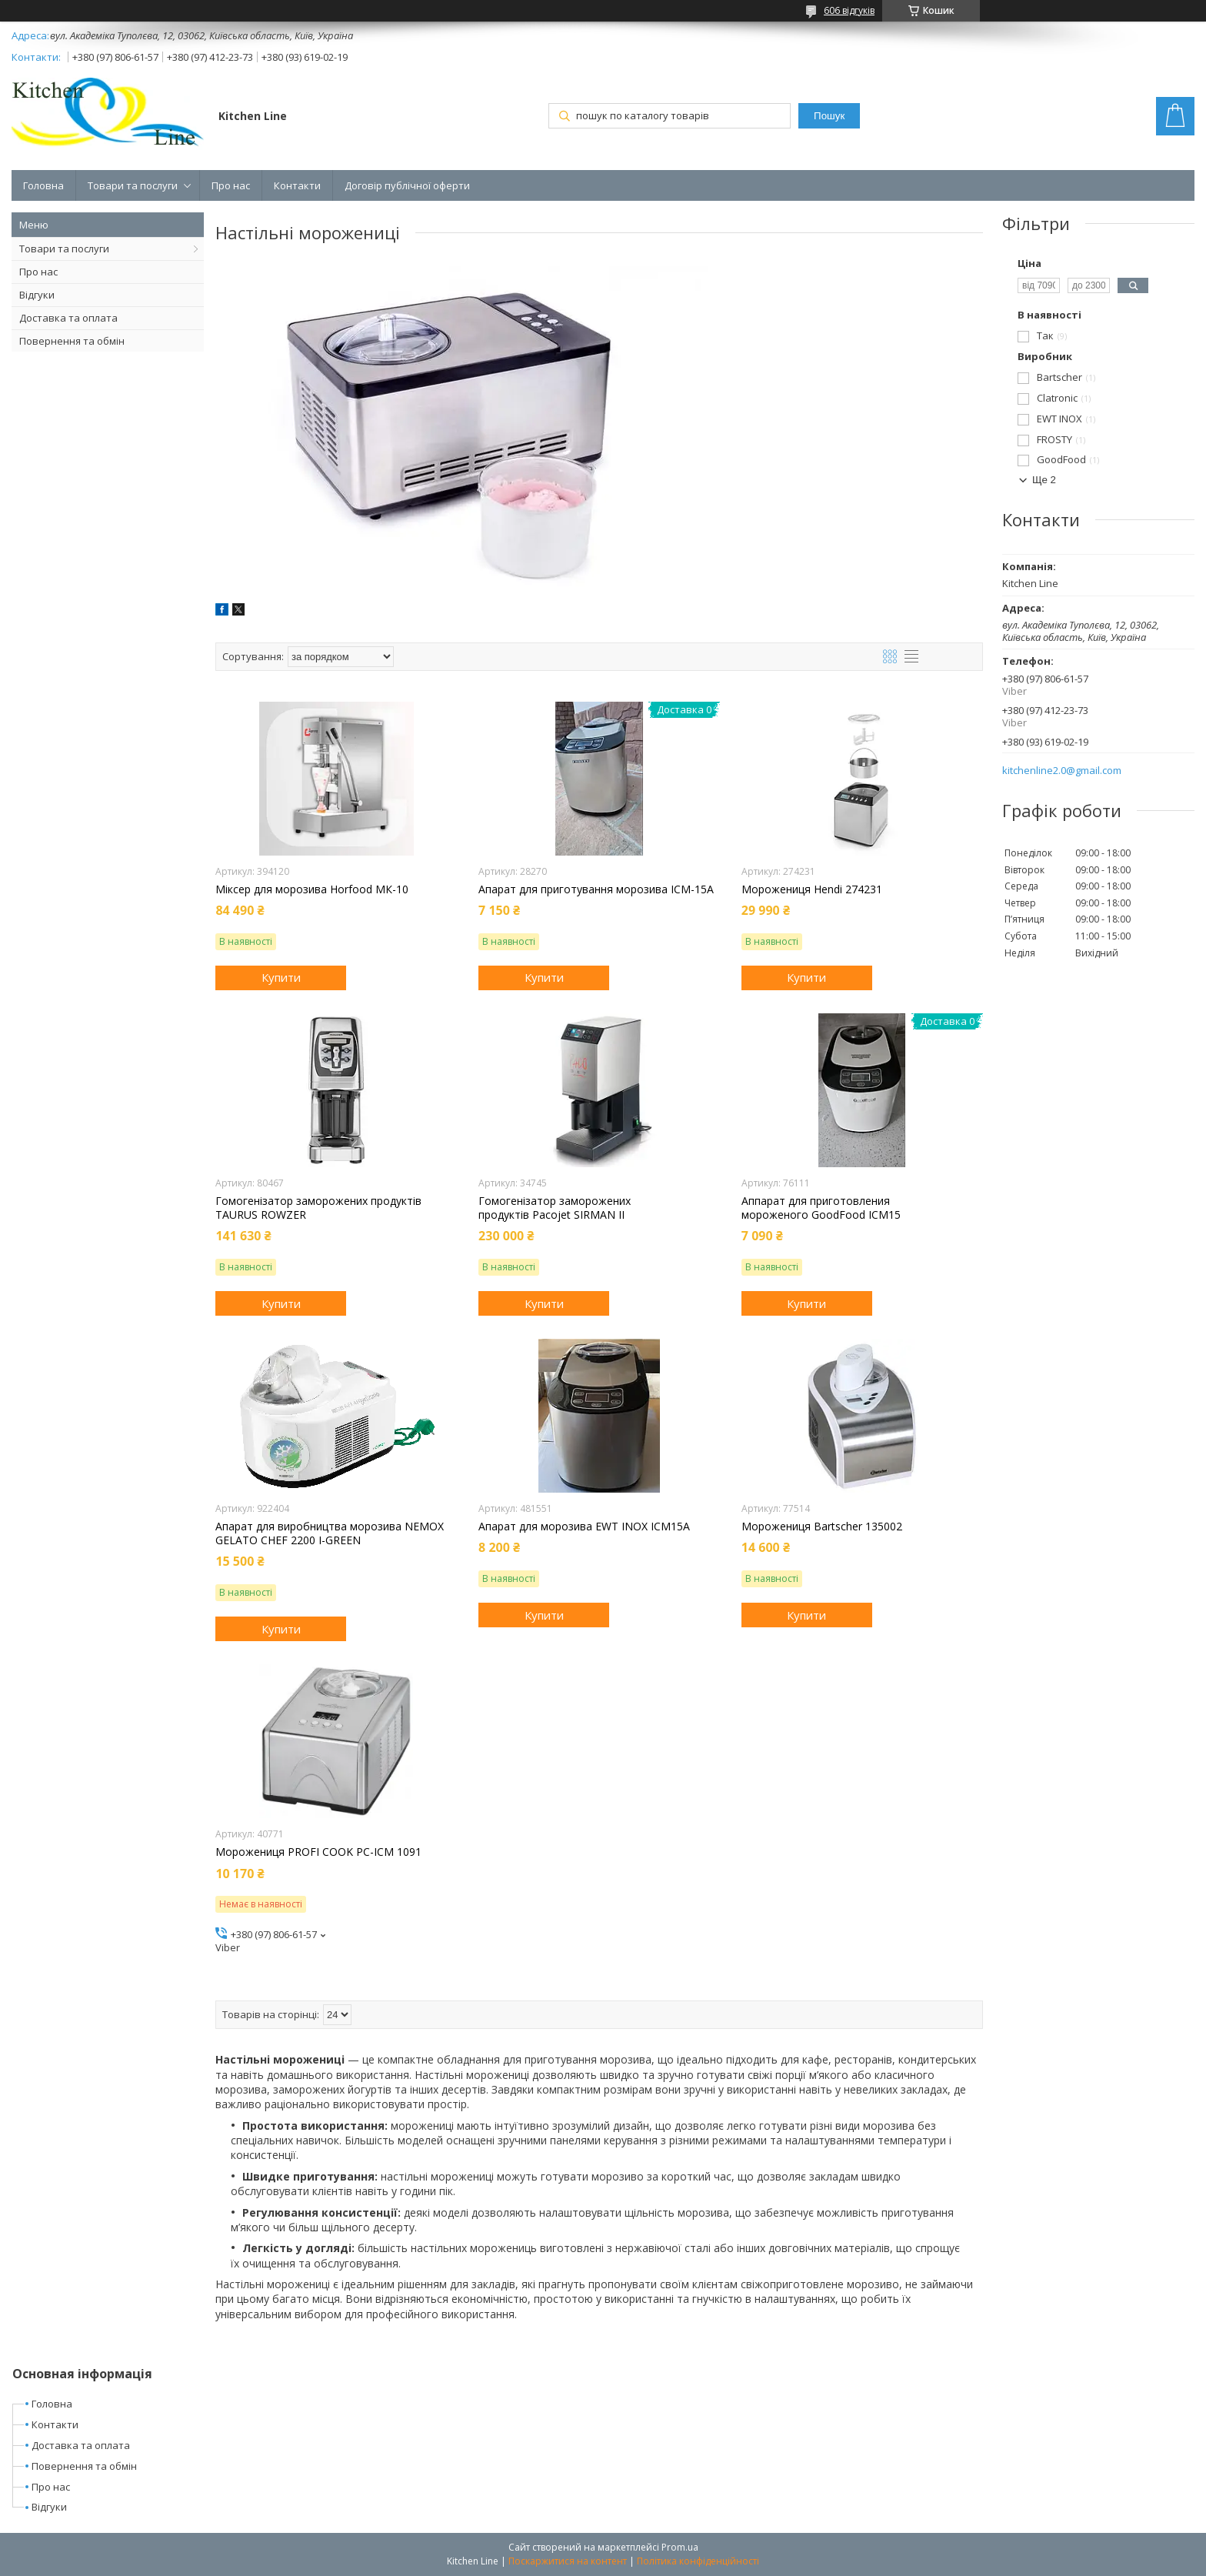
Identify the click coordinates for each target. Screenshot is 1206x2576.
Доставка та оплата (68, 318)
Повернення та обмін (72, 341)
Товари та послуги (133, 185)
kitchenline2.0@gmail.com (1061, 770)
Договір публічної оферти (407, 185)
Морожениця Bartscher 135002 (821, 1526)
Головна (43, 185)
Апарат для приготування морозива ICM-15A (596, 889)
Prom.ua (679, 2547)
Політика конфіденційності (698, 2561)
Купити (281, 977)
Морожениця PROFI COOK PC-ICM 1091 (318, 1852)
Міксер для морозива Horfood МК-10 (311, 889)
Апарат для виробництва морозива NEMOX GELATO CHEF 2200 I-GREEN (329, 1533)
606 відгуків (849, 10)
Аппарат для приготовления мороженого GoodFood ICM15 (821, 1208)
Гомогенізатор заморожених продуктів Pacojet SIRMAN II (554, 1208)
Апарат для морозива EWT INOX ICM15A (584, 1526)
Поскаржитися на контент (567, 2561)
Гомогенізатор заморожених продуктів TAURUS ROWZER (318, 1208)
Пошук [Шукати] (829, 116)
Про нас (231, 185)
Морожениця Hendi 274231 (811, 889)
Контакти (297, 185)
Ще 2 (1044, 480)
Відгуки (37, 295)
